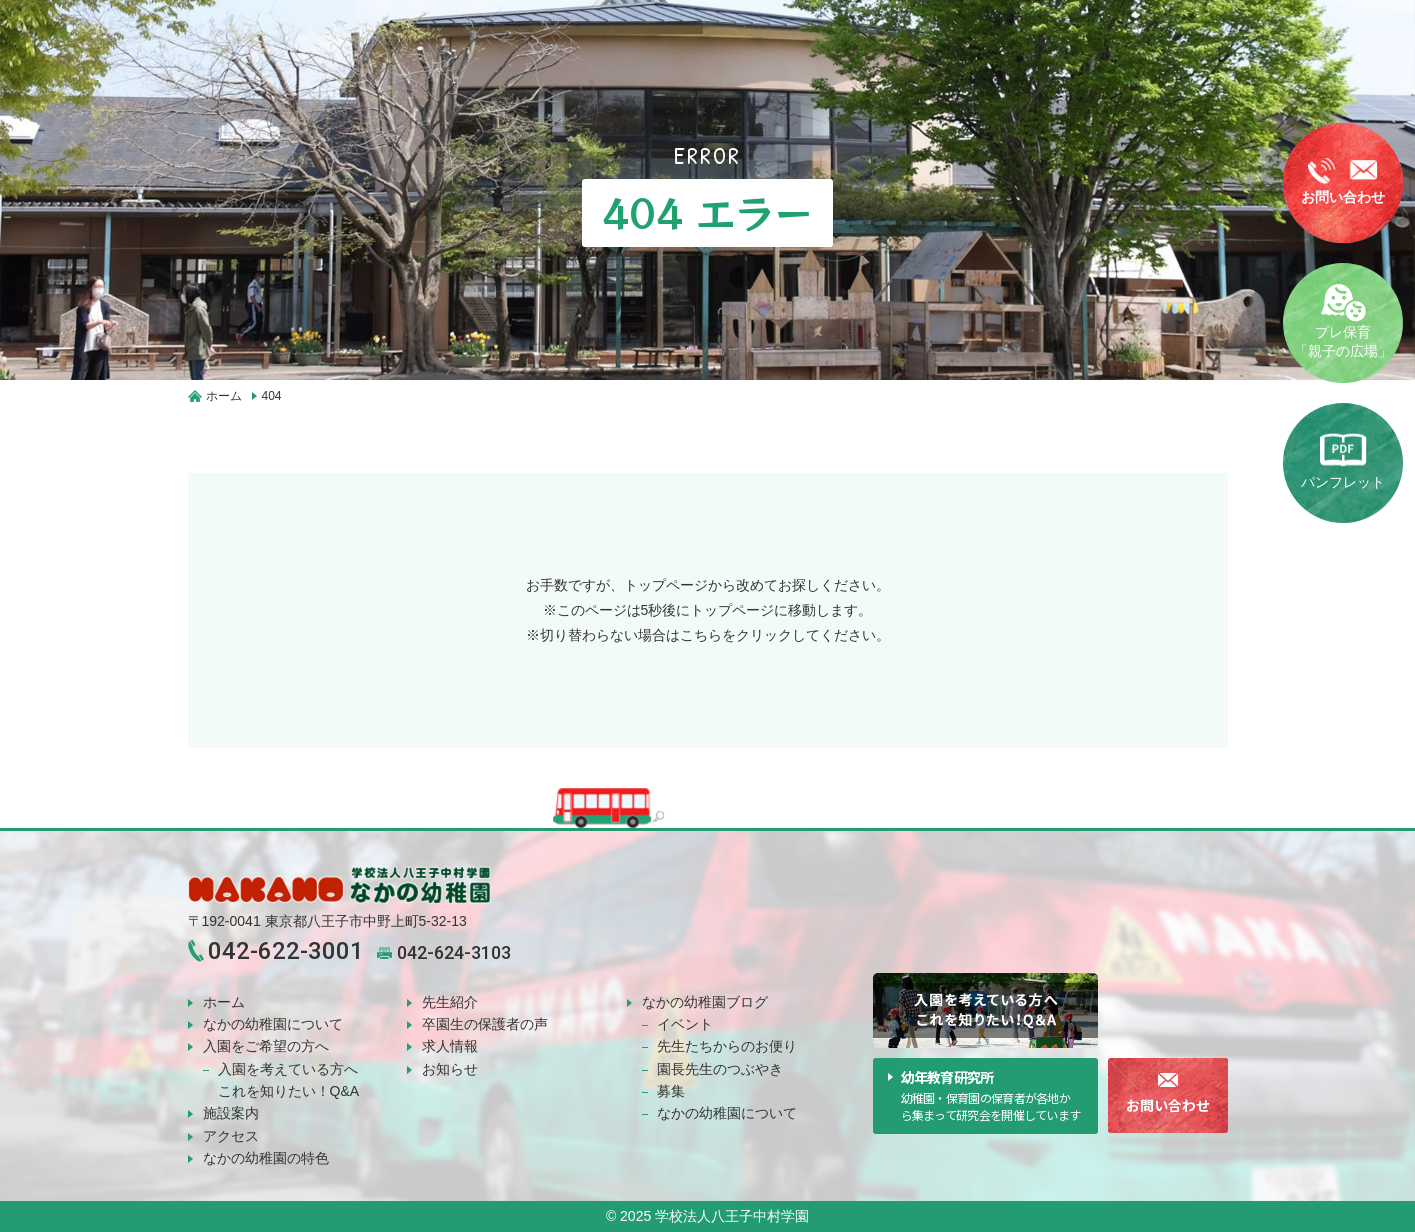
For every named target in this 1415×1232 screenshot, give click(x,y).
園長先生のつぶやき (720, 1069)
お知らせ (450, 1069)
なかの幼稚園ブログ (705, 1002)
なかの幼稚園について (273, 1024)
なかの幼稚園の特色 (266, 1158)
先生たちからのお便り (727, 1046)
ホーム (224, 1002)
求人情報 (450, 1046)
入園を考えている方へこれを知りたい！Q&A (289, 1080)
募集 (671, 1091)
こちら (701, 635)
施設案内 (231, 1113)
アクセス (231, 1136)
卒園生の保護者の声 (485, 1024)
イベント (685, 1024)
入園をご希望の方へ (266, 1046)
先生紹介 (450, 1002)
